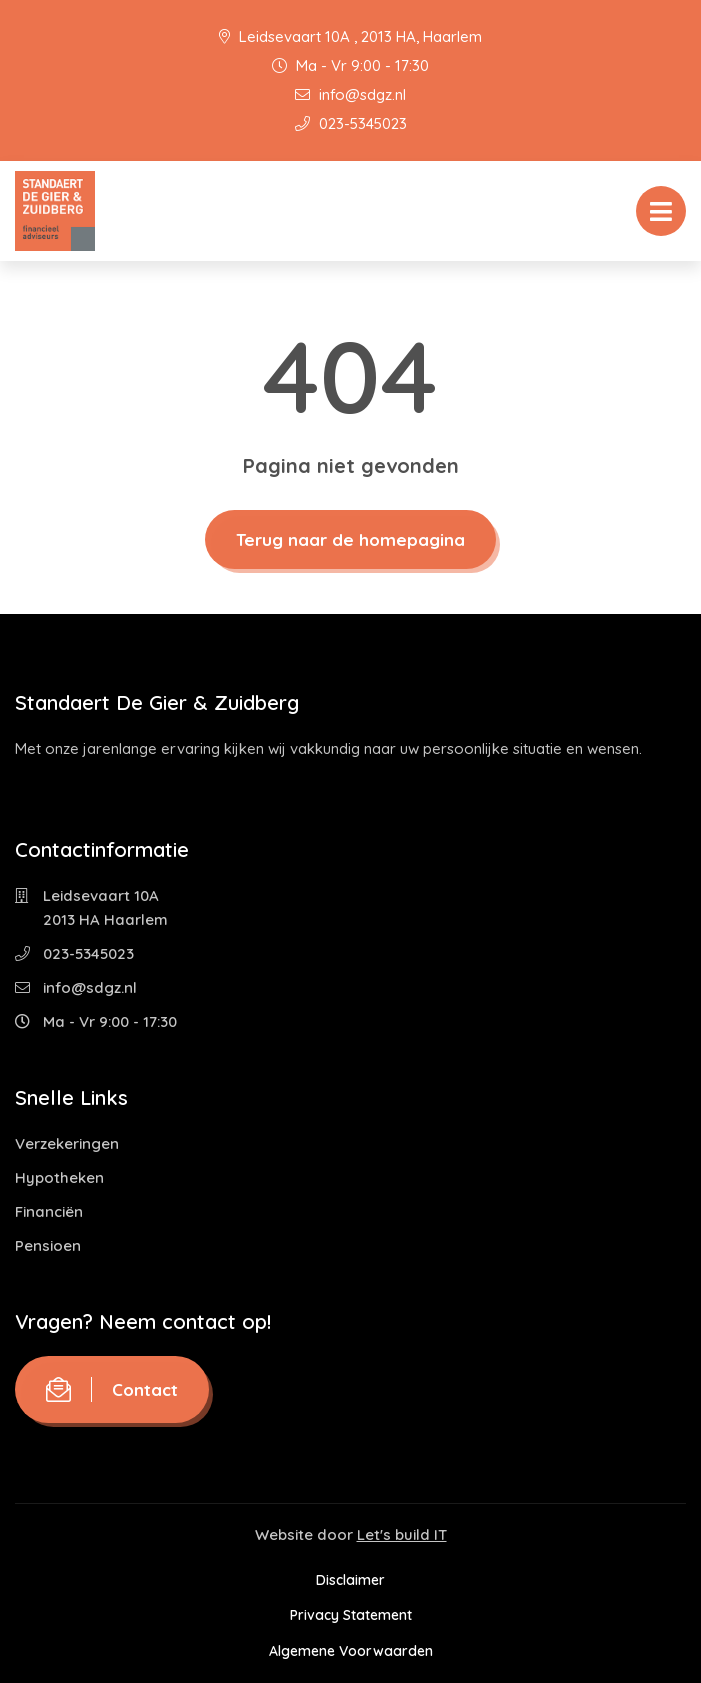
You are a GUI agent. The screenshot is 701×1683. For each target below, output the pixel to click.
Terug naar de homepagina (350, 539)
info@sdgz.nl (350, 94)
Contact (112, 1389)
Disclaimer (350, 1580)
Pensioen (48, 1245)
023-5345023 (351, 123)
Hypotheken (59, 1177)
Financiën (49, 1211)
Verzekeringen (67, 1143)
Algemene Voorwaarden (351, 1651)
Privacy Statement (351, 1615)
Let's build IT (402, 1534)
